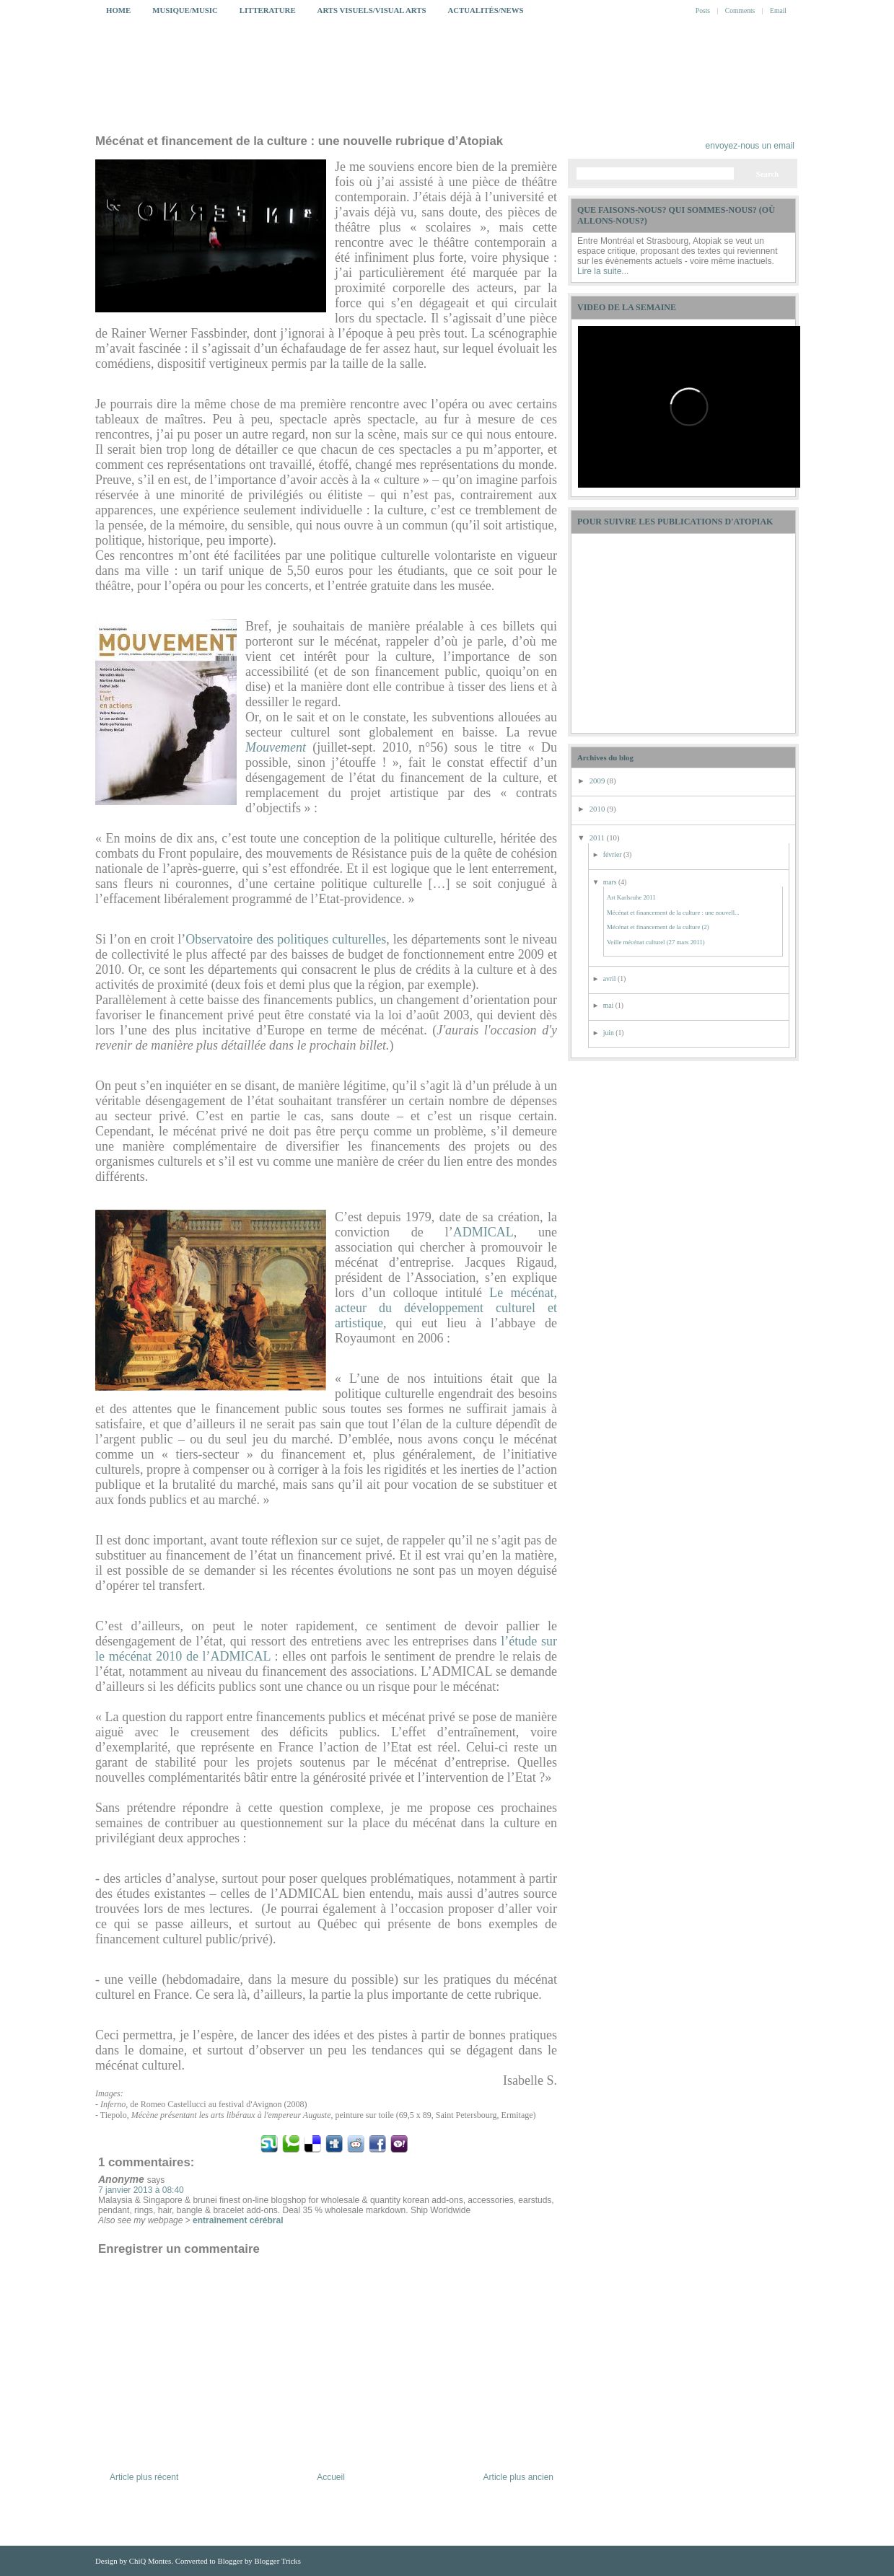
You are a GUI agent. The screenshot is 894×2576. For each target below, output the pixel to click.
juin (609, 1033)
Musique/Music (185, 10)
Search (767, 174)
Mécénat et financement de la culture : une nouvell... (673, 912)
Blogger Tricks (277, 2561)
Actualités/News (485, 10)
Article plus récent (144, 2477)
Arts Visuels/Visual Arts (371, 10)
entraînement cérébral (238, 2220)
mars (610, 882)
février (613, 854)
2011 (598, 837)
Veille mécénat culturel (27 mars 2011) (656, 942)
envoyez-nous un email (750, 146)
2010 (598, 808)
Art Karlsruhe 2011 (631, 897)
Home (118, 10)
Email (778, 10)
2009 (598, 780)
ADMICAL (483, 1232)
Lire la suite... (602, 271)
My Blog (464, 83)
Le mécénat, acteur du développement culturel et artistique (446, 1307)
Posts (703, 10)
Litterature (268, 10)
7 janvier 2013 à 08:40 (141, 2190)
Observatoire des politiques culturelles (285, 939)
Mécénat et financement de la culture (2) (658, 927)
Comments (740, 10)
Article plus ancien (518, 2477)
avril (610, 979)
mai (609, 1005)
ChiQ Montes (150, 2561)
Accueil (331, 2477)
